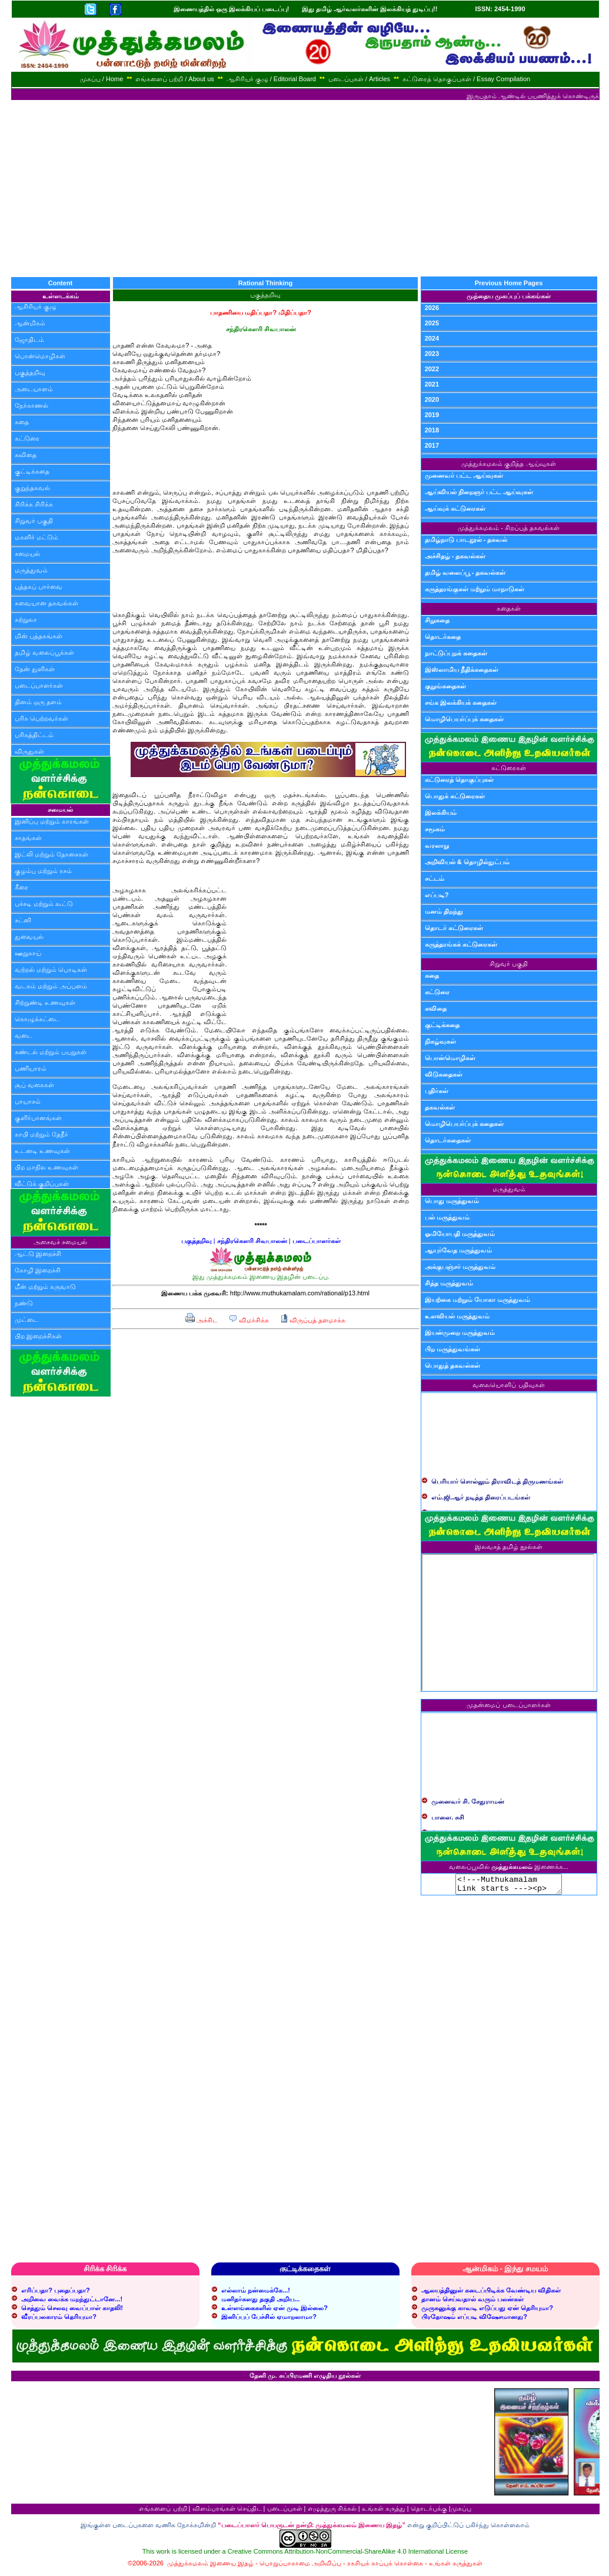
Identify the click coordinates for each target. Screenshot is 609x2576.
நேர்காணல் (31, 405)
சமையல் (27, 553)
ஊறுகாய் (28, 953)
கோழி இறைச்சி (38, 1270)
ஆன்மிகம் (30, 322)
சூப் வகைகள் (34, 1084)
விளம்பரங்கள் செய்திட (227, 2511)
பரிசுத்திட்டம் (34, 734)
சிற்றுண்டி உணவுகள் (45, 1002)
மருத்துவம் (31, 570)
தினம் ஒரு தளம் (38, 701)
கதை (22, 421)
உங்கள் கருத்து (383, 2511)
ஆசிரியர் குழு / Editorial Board (271, 78)
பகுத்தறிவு (30, 372)
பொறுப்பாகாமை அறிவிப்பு (300, 2566)
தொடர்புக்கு (429, 2511)
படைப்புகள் (284, 2511)
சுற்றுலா (26, 619)
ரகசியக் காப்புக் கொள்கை (385, 2566)
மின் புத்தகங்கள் (38, 635)
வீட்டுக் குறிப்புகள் (42, 1183)
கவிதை (25, 454)
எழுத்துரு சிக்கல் (332, 2511)
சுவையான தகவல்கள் (46, 602)
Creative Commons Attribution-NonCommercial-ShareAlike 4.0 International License (348, 2554)
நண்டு (24, 1303)
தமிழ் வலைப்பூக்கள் (44, 652)
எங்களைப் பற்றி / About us (174, 78)
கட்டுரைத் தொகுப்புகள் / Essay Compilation (466, 78)
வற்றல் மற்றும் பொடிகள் (51, 969)
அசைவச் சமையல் (60, 1241)
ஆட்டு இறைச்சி (38, 1253)
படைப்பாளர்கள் (39, 685)
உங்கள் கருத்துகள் (455, 2566)
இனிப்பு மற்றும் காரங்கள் (52, 821)
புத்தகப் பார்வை (38, 586)
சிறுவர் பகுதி (34, 520)
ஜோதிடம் (29, 339)
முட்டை (26, 1319)
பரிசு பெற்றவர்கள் (41, 718)
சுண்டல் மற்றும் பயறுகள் (50, 1051)
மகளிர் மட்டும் (36, 537)
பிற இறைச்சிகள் (38, 1335)
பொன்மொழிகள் (40, 355)
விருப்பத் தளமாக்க (312, 1320)
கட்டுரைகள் (508, 767)
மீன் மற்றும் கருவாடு (45, 1286)
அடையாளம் (34, 388)
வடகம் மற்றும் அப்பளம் (51, 985)
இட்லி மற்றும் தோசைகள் (51, 854)
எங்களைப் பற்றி (163, 2511)
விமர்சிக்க (248, 1320)
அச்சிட (201, 1320)
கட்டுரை (27, 438)
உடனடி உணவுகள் (42, 1150)
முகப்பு (461, 2511)
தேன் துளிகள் (35, 668)
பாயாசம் (28, 1101)
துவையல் (29, 936)
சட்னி (23, 920)
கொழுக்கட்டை (37, 1018)
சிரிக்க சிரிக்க (34, 504)
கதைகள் (509, 608)
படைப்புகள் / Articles (359, 78)
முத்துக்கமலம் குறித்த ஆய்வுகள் (508, 463)
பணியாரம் (30, 1068)
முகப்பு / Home (102, 78)
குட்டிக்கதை (32, 471)
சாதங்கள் (28, 837)
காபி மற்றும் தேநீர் (41, 1134)
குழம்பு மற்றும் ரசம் (43, 870)
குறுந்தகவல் (32, 487)
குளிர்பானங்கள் (38, 1117)
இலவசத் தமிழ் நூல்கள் (509, 1546)
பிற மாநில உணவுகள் (46, 1167)
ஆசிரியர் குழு (35, 306)
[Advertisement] (305, 188)
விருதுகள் (29, 751)
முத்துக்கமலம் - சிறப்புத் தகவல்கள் (509, 527)
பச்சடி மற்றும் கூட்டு (44, 903)
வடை (23, 1035)
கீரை (21, 887)
